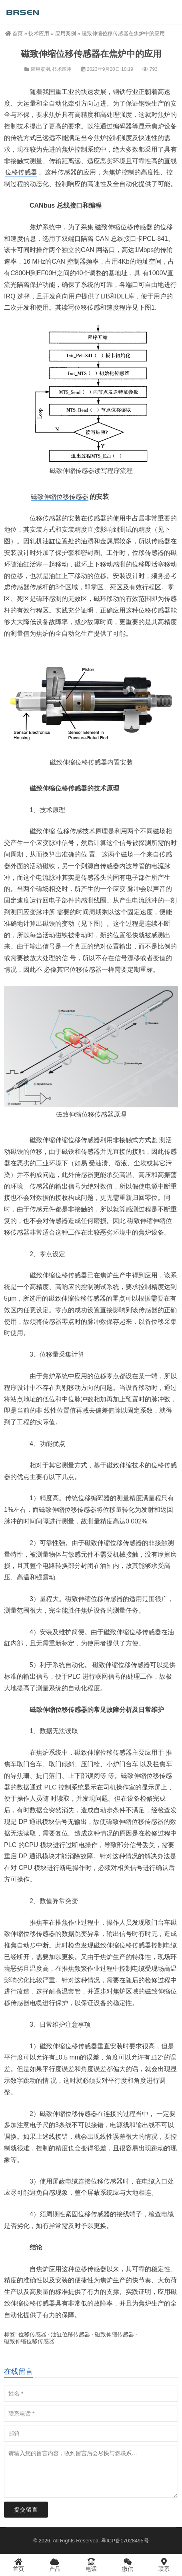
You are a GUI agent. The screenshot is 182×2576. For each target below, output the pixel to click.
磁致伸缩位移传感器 (123, 227)
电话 (91, 2565)
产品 (54, 2565)
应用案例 (65, 33)
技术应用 (38, 33)
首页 (14, 33)
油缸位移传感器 (70, 2334)
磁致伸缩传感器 (72, 470)
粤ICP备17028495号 (125, 2541)
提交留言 (26, 2509)
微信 (127, 2565)
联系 (164, 2565)
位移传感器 (21, 172)
